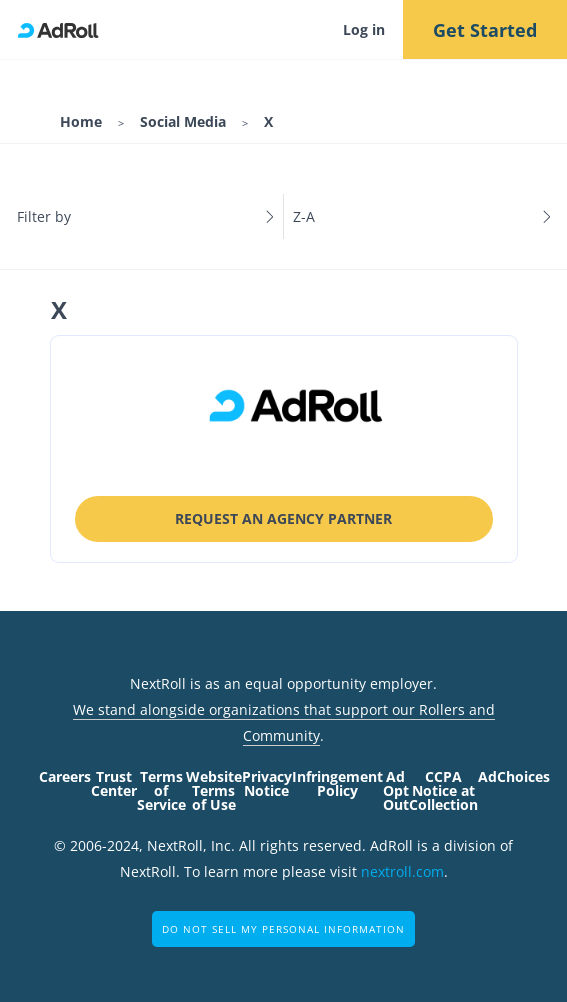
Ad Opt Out (396, 790)
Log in (364, 29)
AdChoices (514, 776)
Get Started (485, 30)
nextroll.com (402, 871)
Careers (65, 776)
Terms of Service (161, 790)
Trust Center (114, 783)
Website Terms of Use (214, 790)
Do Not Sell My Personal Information (283, 929)
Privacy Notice (267, 783)
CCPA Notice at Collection (443, 790)
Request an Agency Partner (283, 518)
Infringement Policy (337, 783)
